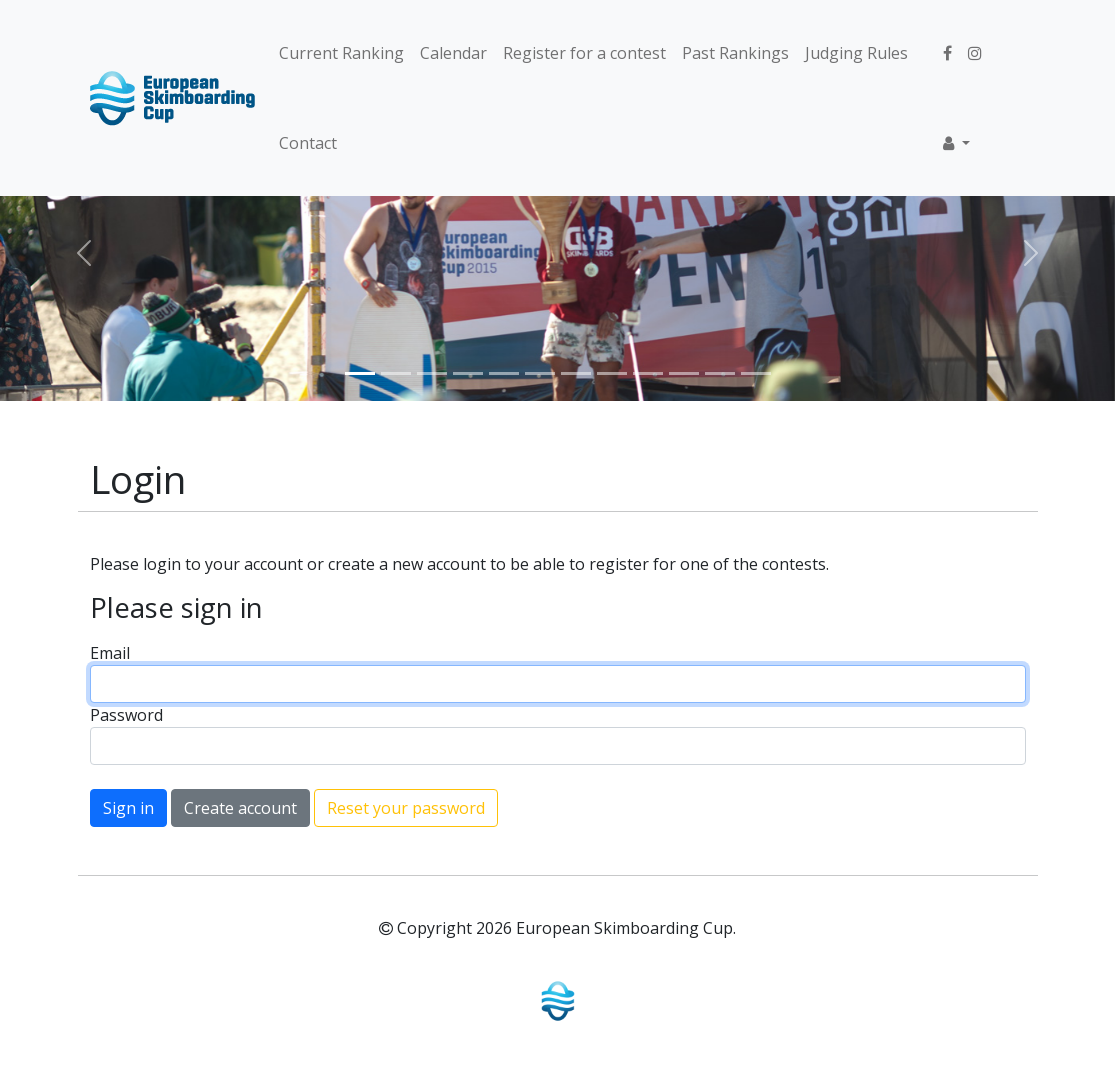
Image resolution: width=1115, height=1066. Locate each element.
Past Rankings (735, 53)
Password (126, 715)
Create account (240, 808)
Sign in (128, 808)
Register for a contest (584, 53)
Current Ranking (341, 53)
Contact (308, 143)
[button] (956, 143)
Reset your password (406, 808)
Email (110, 653)
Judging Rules (856, 53)
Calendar (453, 53)
